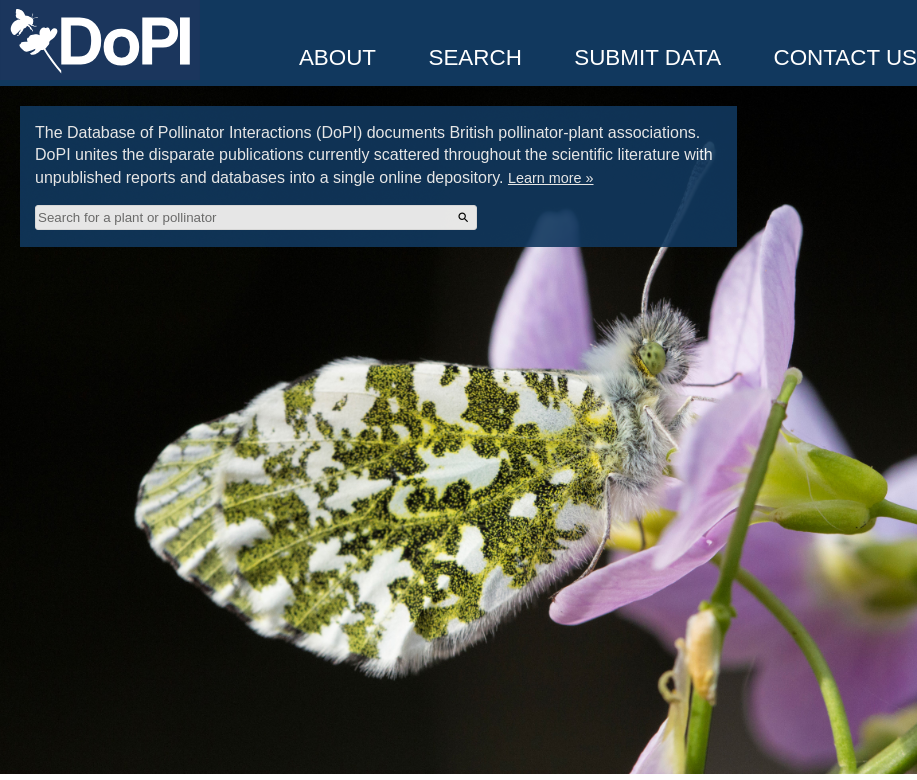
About (337, 58)
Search (474, 58)
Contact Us (845, 58)
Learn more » (551, 178)
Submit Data (647, 58)
